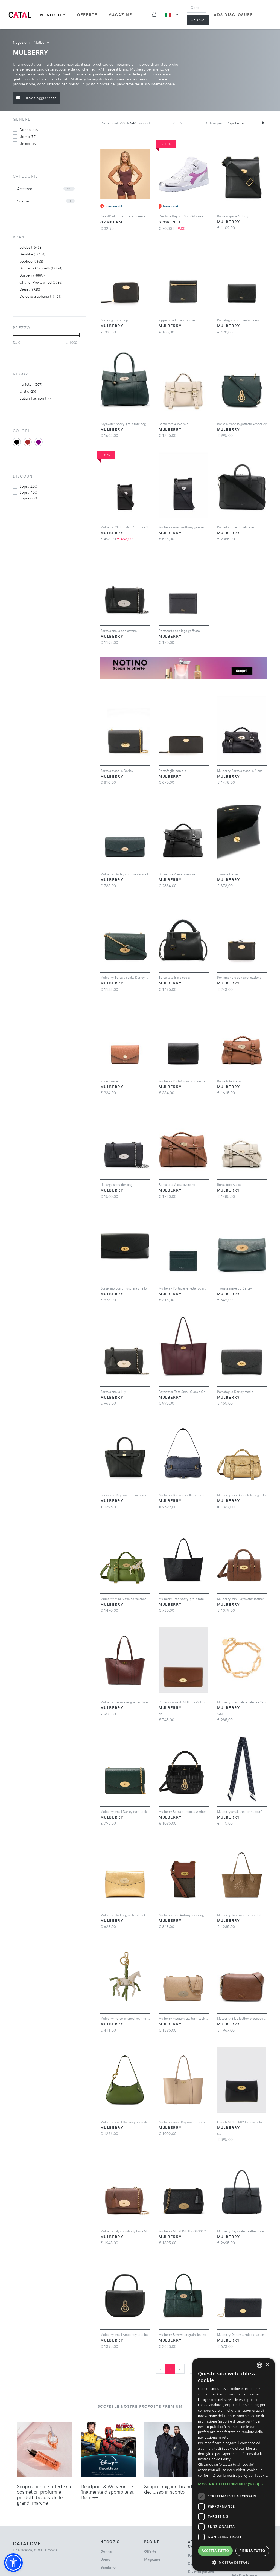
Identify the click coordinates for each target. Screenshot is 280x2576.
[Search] (197, 7)
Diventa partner (201, 2571)
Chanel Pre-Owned (40, 282)
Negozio (53, 15)
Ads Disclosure (233, 14)
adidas (30, 247)
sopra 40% (28, 492)
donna (29, 129)
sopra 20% (28, 486)
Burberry (32, 275)
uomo (27, 136)
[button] (13, 2563)
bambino (108, 2567)
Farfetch (30, 384)
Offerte (87, 14)
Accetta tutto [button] (215, 2550)
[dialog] (233, 2464)
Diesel (29, 289)
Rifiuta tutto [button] (252, 2550)
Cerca (198, 20)
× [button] (267, 2365)
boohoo (31, 261)
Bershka (32, 254)
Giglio (27, 391)
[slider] (79, 335)
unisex (28, 143)
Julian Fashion (35, 398)
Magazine (120, 14)
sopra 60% (28, 498)
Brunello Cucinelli (40, 268)
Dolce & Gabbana (40, 296)
